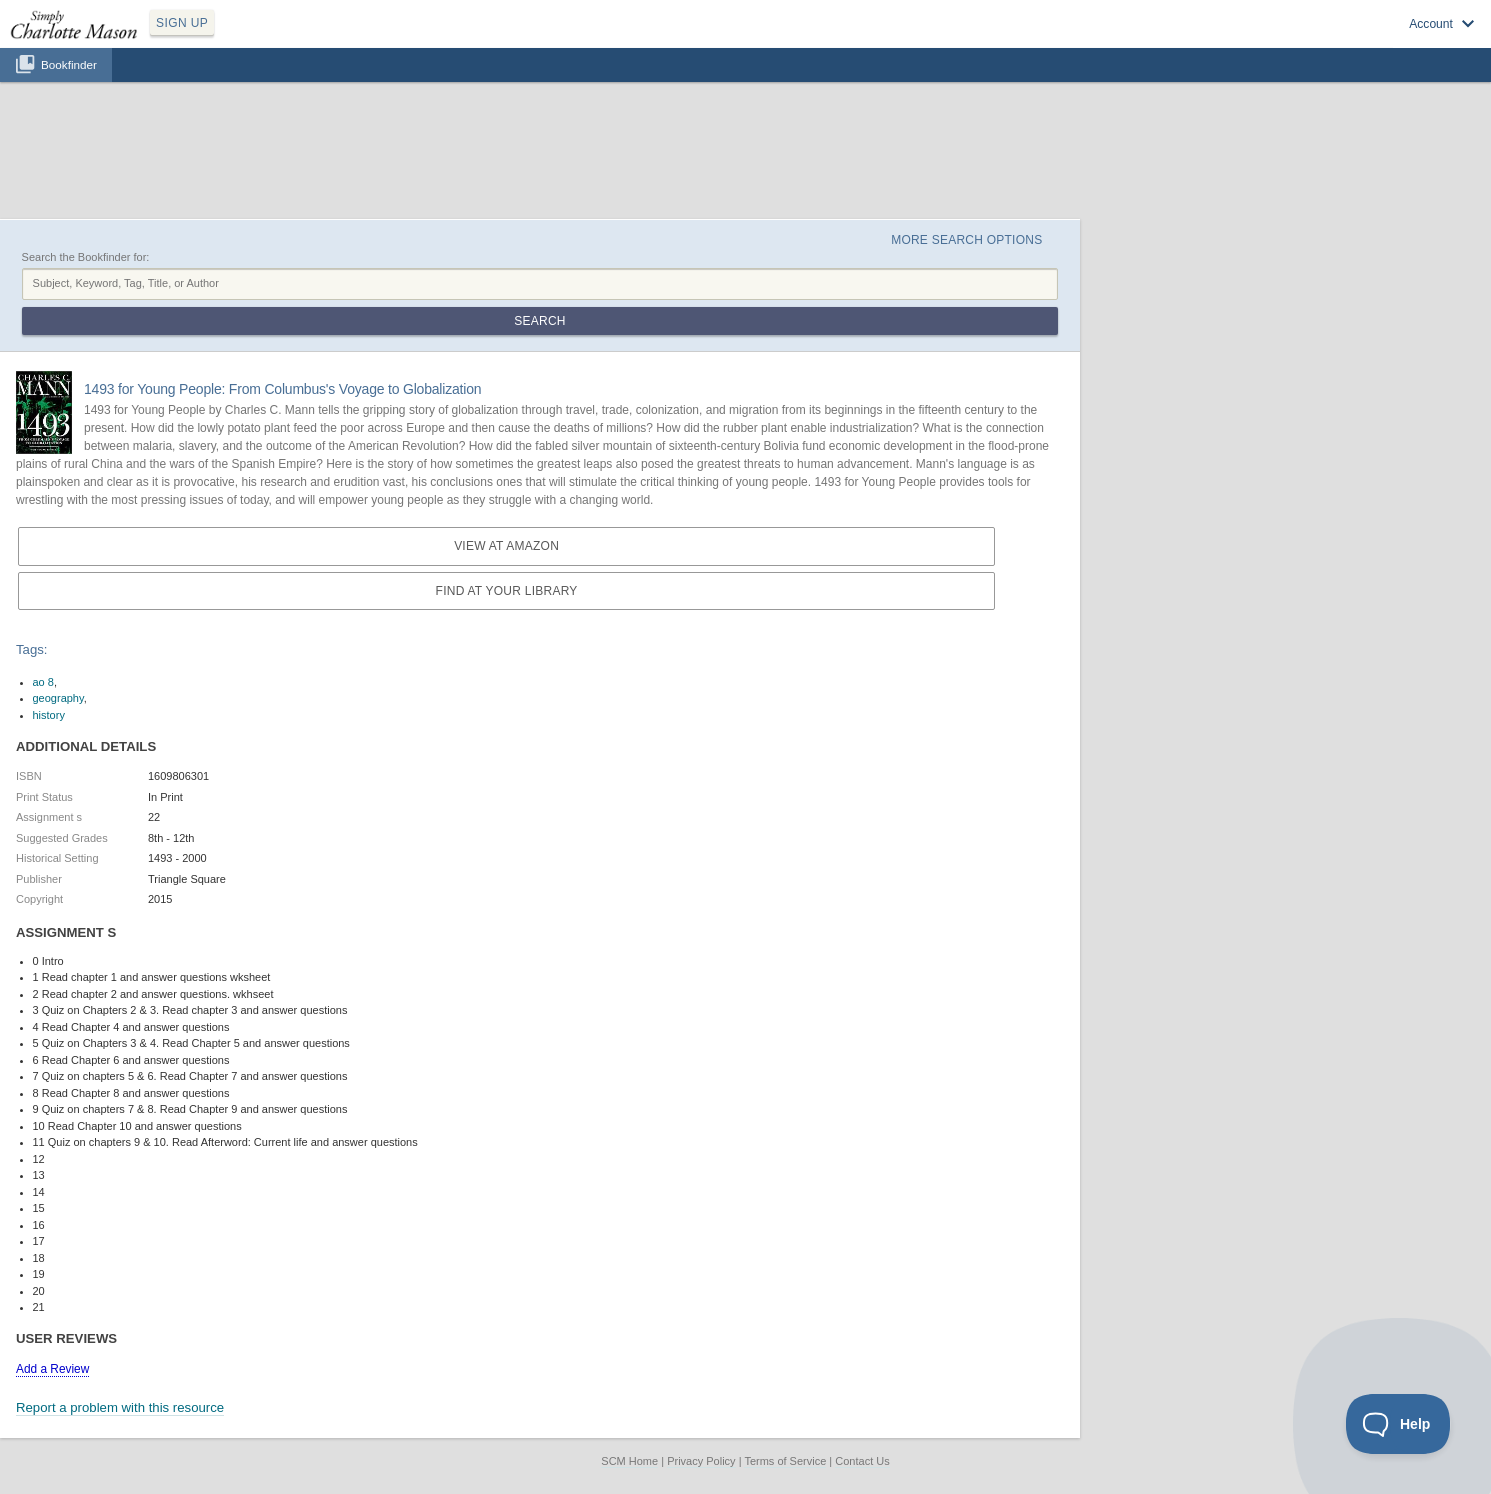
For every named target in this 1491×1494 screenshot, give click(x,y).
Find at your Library (507, 591)
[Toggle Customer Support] (1398, 1424)
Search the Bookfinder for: (86, 257)
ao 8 (43, 682)
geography (58, 698)
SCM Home (629, 1461)
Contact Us (862, 1461)
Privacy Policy (701, 1461)
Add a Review (52, 1369)
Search (539, 321)
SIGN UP (182, 23)
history (49, 715)
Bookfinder (69, 64)
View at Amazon (506, 546)
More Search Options (966, 240)
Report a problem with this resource (120, 1407)
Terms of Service (785, 1461)
